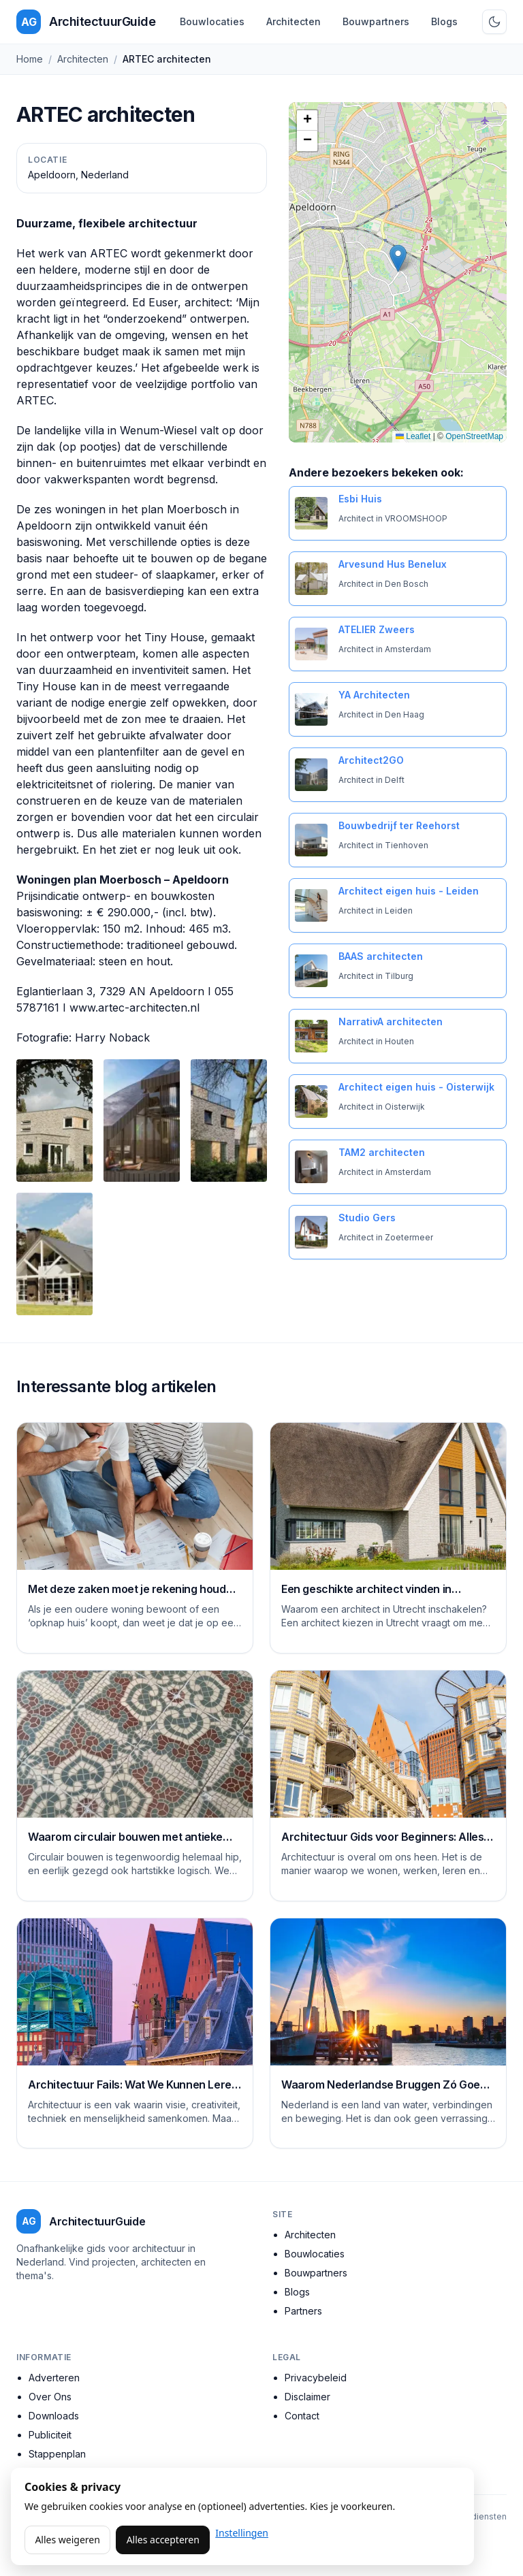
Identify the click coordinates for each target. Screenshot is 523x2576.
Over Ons (50, 2396)
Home (29, 59)
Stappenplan (57, 2454)
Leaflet (413, 436)
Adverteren (54, 2377)
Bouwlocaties (212, 21)
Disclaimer (307, 2396)
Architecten (293, 21)
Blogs (444, 21)
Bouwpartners (376, 21)
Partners (303, 2311)
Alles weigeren (67, 2539)
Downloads (54, 2415)
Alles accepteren (163, 2539)
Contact (302, 2415)
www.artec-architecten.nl (134, 1007)
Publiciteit (50, 2435)
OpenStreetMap (474, 436)
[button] (398, 258)
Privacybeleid (316, 2377)
